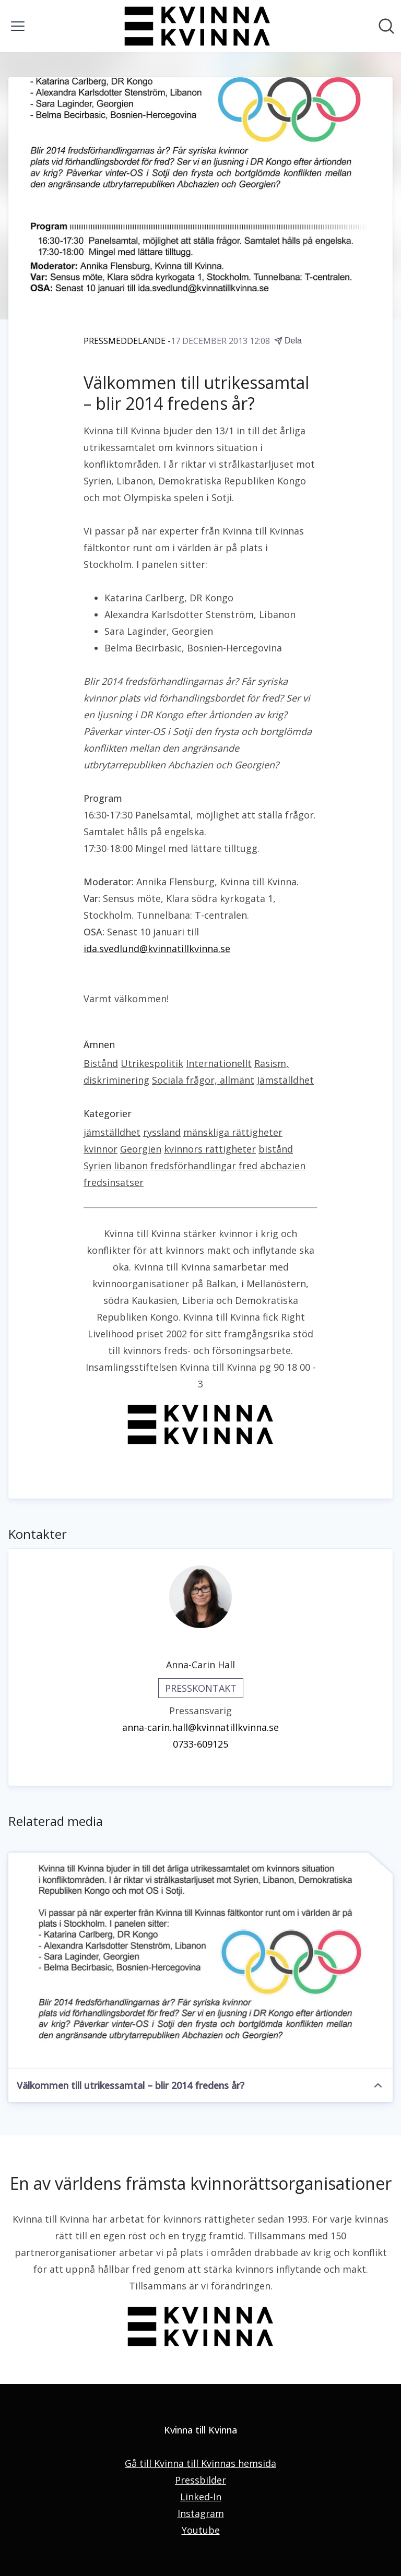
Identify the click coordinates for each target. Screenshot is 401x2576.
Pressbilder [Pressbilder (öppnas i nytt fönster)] (200, 2480)
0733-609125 (200, 1744)
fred (248, 1165)
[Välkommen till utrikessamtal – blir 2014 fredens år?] (200, 1961)
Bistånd (101, 1063)
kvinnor (100, 1149)
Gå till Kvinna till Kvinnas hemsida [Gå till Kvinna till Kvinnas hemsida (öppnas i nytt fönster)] (200, 2463)
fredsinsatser (114, 1182)
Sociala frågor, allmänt (203, 1080)
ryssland (162, 1132)
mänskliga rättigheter (232, 1132)
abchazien (282, 1165)
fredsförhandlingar (193, 1165)
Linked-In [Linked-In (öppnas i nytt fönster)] (200, 2496)
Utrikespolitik (152, 1063)
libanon (131, 1165)
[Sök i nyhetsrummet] (386, 26)
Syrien (97, 1165)
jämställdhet (112, 1132)
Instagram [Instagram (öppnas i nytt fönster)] (201, 2513)
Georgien (140, 1149)
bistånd (275, 1149)
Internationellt (219, 1063)
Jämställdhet (285, 1080)
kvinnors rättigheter (210, 1149)
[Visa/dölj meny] (17, 26)
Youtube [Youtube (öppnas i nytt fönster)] (201, 2530)
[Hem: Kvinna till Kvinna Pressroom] (197, 26)
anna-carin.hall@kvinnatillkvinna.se (200, 1727)
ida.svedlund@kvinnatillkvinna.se (157, 948)
